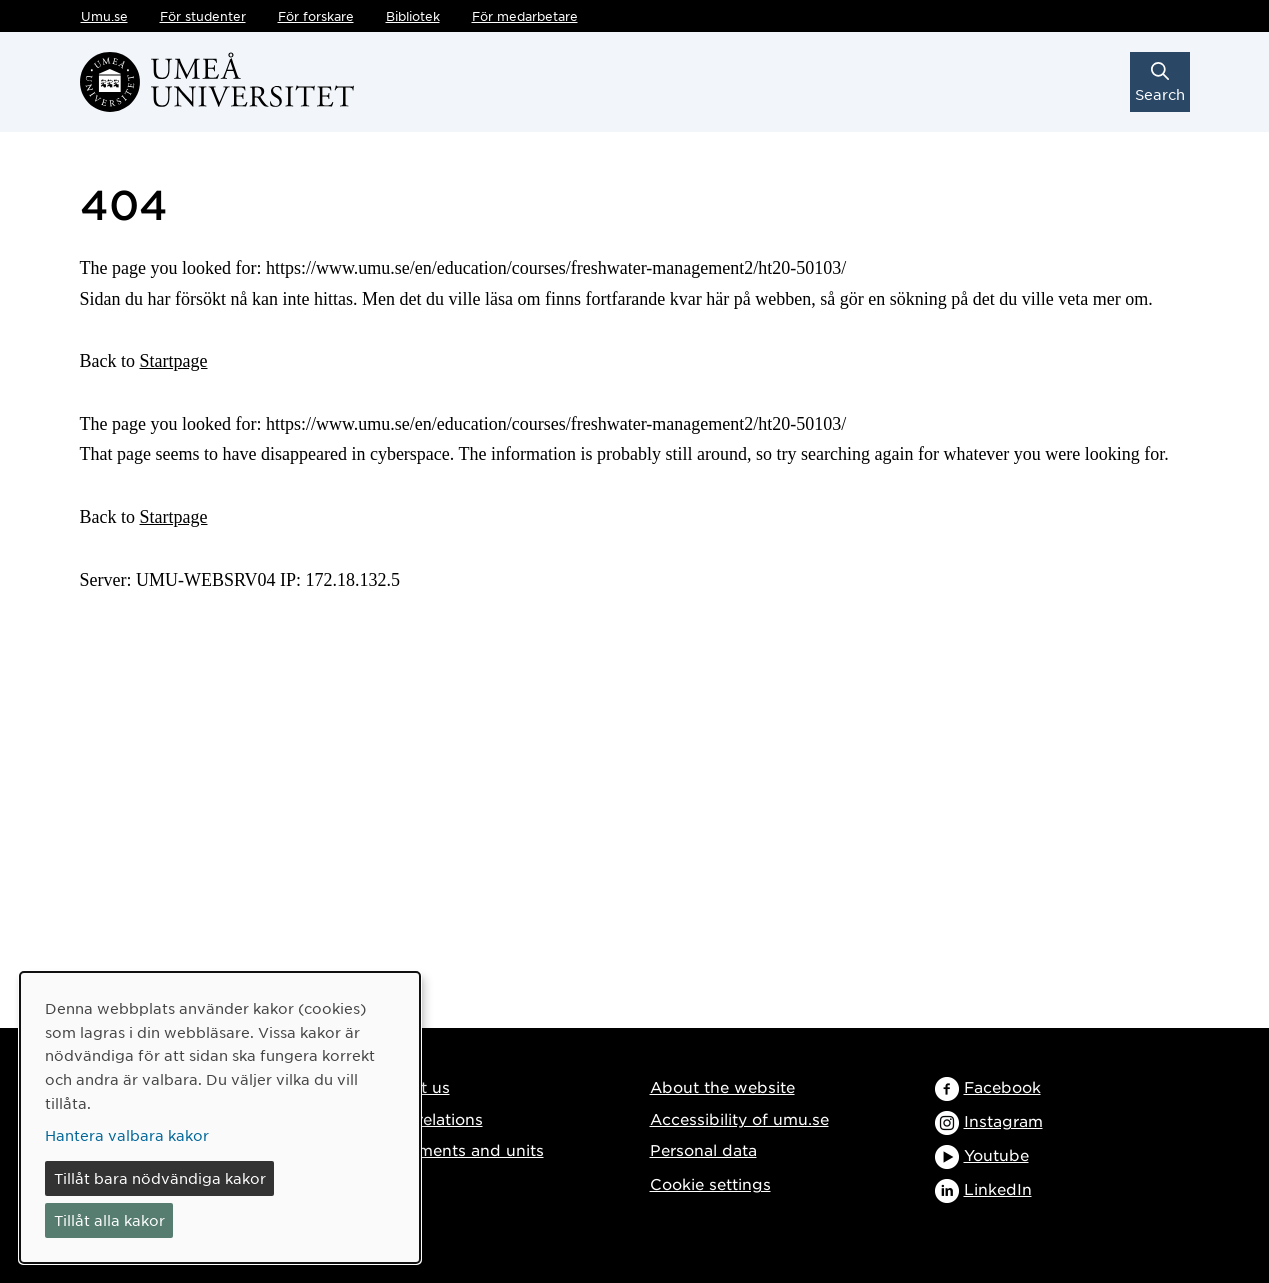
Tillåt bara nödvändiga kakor (160, 1178)
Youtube (996, 1154)
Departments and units (454, 1149)
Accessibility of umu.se (739, 1118)
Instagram (1003, 1120)
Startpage (174, 361)
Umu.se (104, 16)
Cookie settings (710, 1183)
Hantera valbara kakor (127, 1135)
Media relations (424, 1118)
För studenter (203, 16)
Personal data (703, 1149)
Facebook (1002, 1086)
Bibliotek (413, 16)
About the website (722, 1086)
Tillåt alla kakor (109, 1220)
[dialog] (220, 1117)
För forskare (316, 16)
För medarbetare (525, 16)
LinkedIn (998, 1188)
